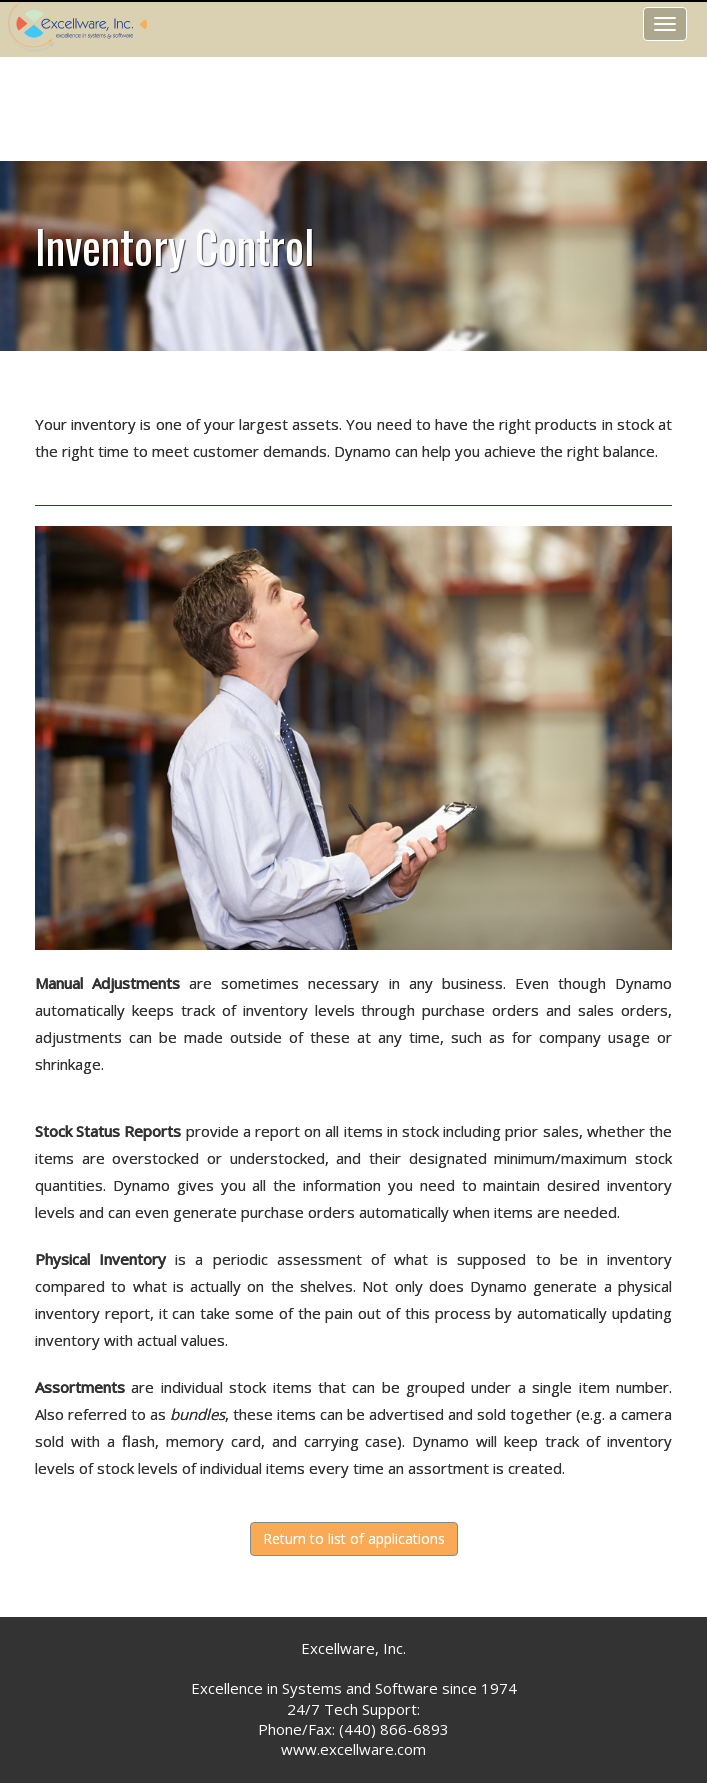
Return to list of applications (354, 1538)
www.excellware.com (353, 1749)
